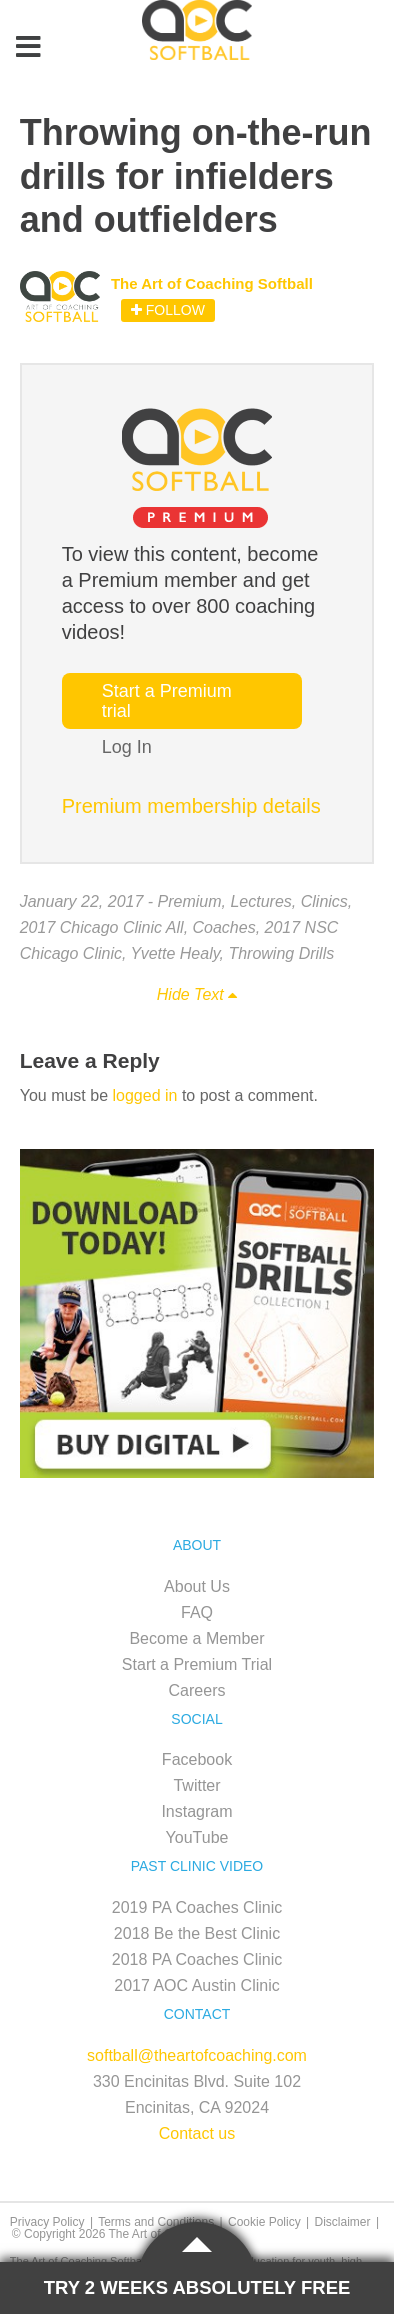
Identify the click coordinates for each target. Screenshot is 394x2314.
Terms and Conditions (156, 2222)
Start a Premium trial (167, 701)
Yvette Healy (175, 953)
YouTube (197, 1837)
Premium (190, 901)
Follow (168, 310)
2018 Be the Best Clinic (197, 1933)
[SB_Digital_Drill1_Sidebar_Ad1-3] (197, 1472)
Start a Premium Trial (197, 1664)
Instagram (196, 1811)
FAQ (197, 1612)
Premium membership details (191, 806)
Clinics (324, 901)
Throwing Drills (281, 953)
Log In (127, 747)
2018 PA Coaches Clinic (197, 1959)
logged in (145, 1095)
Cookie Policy (264, 2222)
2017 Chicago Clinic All (102, 927)
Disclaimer (343, 2222)
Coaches (224, 927)
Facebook (197, 1759)
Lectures (260, 901)
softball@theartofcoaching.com (197, 2055)
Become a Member (196, 1638)
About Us (197, 1586)
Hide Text (197, 994)
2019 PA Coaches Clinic (197, 1907)
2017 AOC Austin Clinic (196, 1985)
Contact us (197, 2133)
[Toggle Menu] (28, 48)
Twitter (196, 1785)
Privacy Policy (47, 2222)
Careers (197, 1690)
